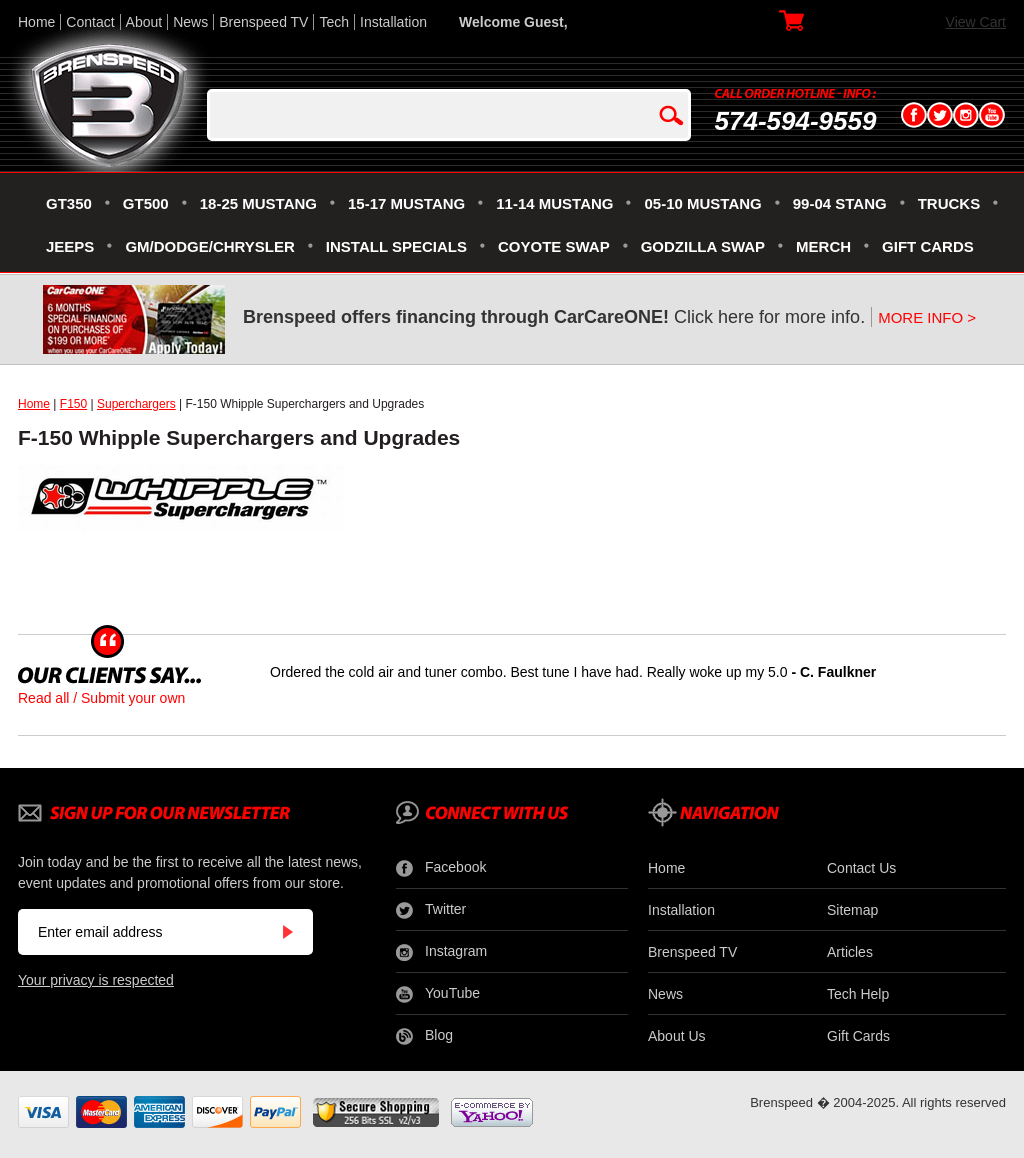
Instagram (441, 952)
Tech (334, 22)
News (190, 22)
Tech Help (858, 994)
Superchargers (136, 404)
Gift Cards (858, 1036)
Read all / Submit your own (101, 698)
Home (36, 22)
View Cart (976, 22)
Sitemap (852, 910)
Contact (90, 22)
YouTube (438, 994)
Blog (424, 1036)
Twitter (431, 910)
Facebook (441, 868)
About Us (677, 1036)
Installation (393, 22)
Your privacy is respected (96, 980)
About (144, 22)
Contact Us (861, 868)
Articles (850, 952)
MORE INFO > (927, 317)
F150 (73, 404)
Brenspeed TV (263, 22)
